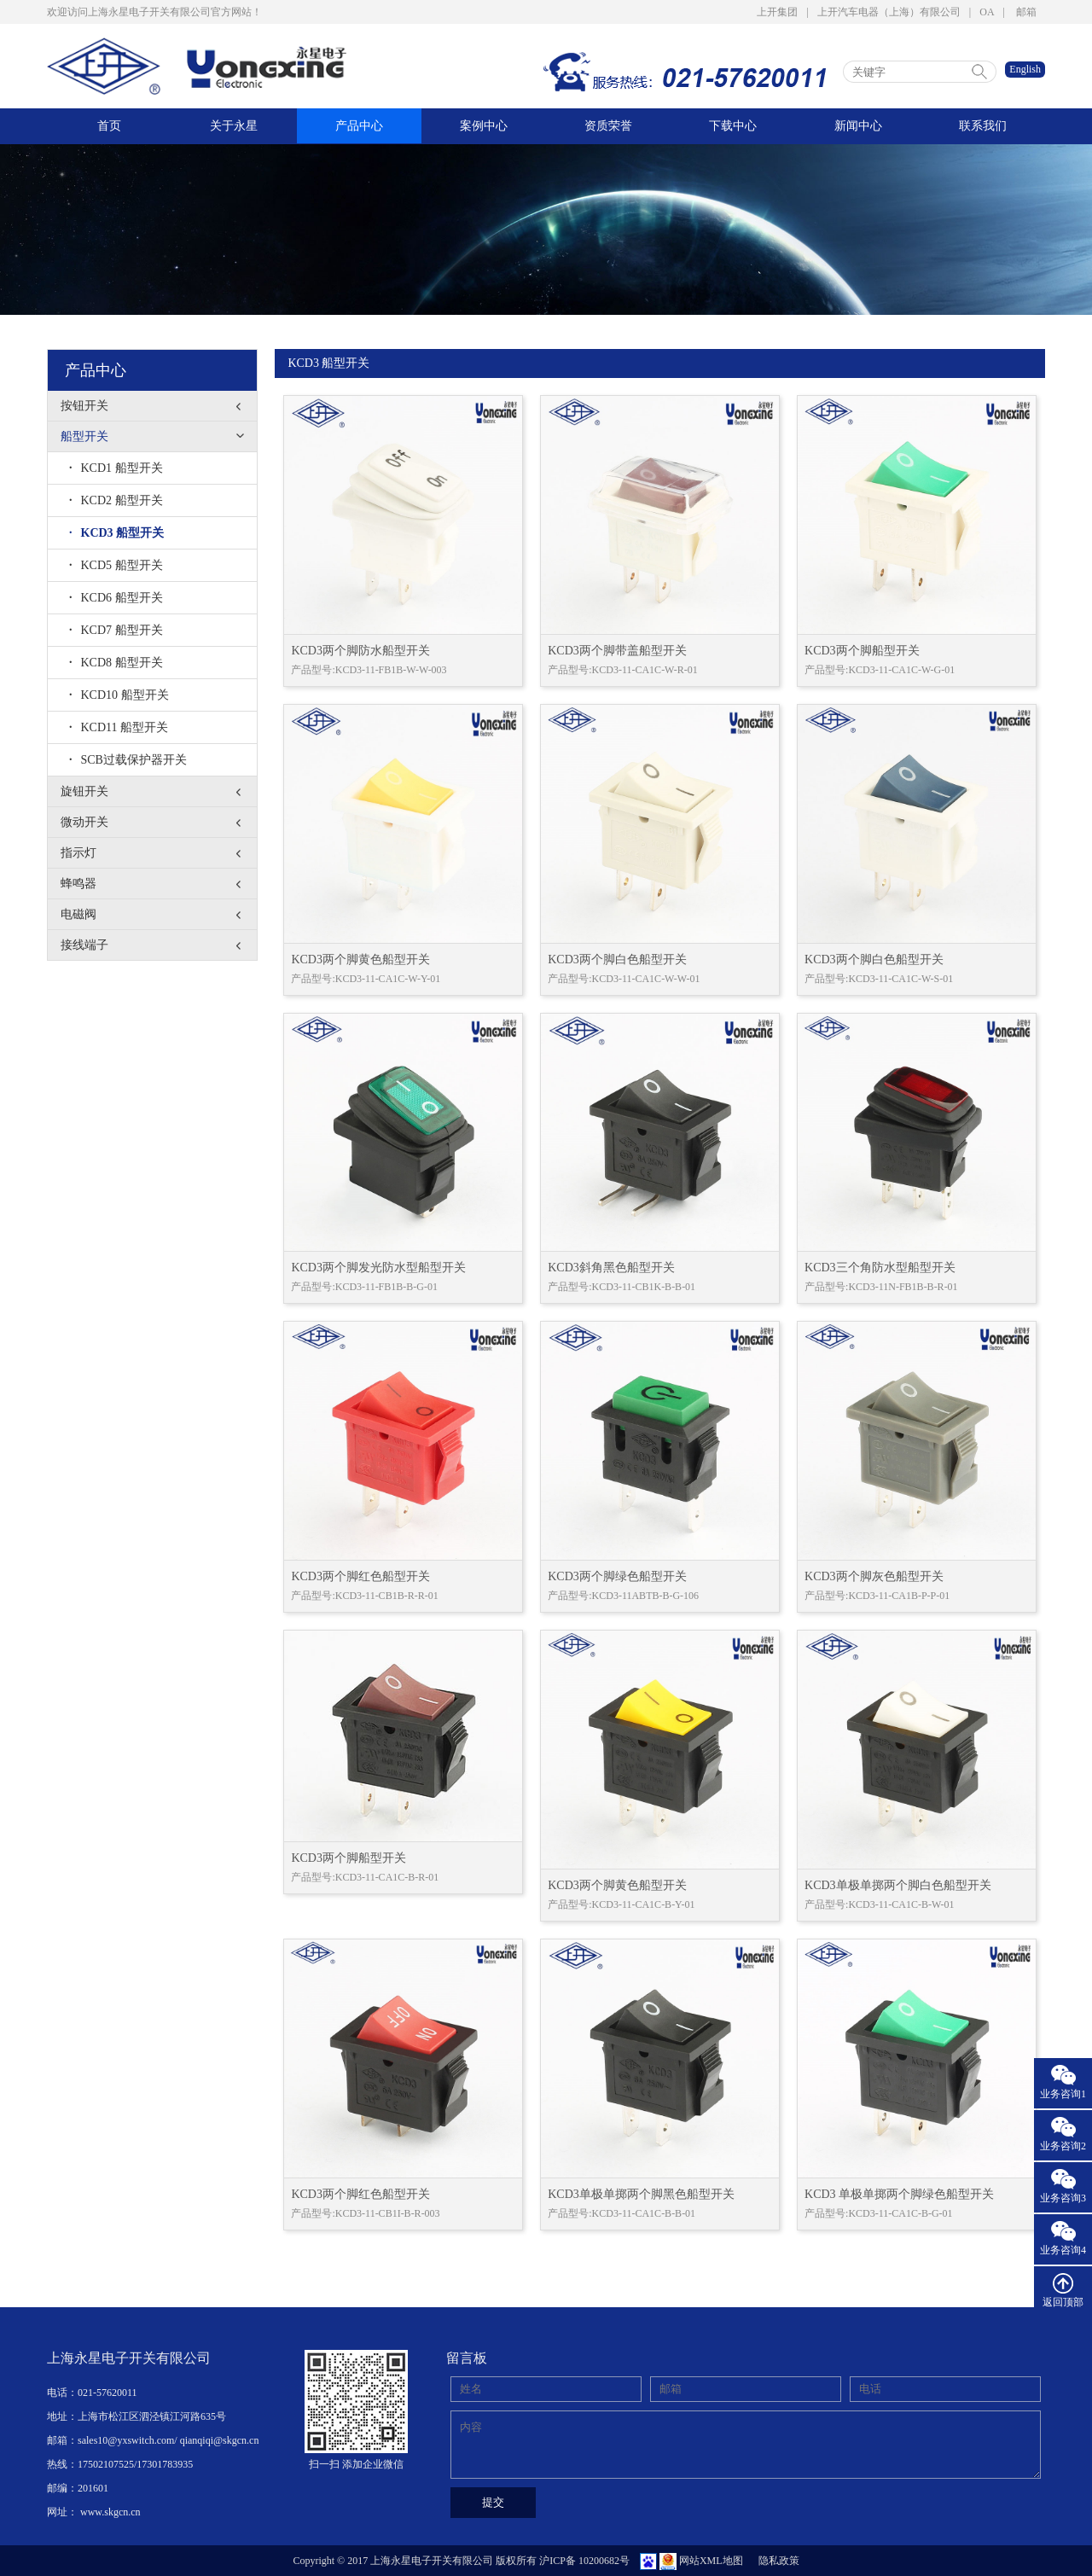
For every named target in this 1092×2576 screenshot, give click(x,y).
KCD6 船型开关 (116, 597)
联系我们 (983, 125)
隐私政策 (778, 2561)
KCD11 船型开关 (118, 727)
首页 (109, 125)
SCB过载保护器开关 (128, 760)
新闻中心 (858, 125)
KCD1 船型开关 (116, 468)
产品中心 (359, 125)
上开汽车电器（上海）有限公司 (889, 12)
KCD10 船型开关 (119, 695)
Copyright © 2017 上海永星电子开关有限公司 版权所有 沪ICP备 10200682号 (461, 2561)
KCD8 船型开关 (116, 662)
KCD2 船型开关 (116, 500)
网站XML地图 (711, 2561)
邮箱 (1026, 12)
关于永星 (234, 125)
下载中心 (733, 125)
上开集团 (777, 12)
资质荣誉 (608, 125)
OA (986, 12)
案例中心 (484, 125)
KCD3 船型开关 (116, 533)
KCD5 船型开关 (116, 565)
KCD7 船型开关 (116, 630)
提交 (493, 2502)
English (1025, 69)
